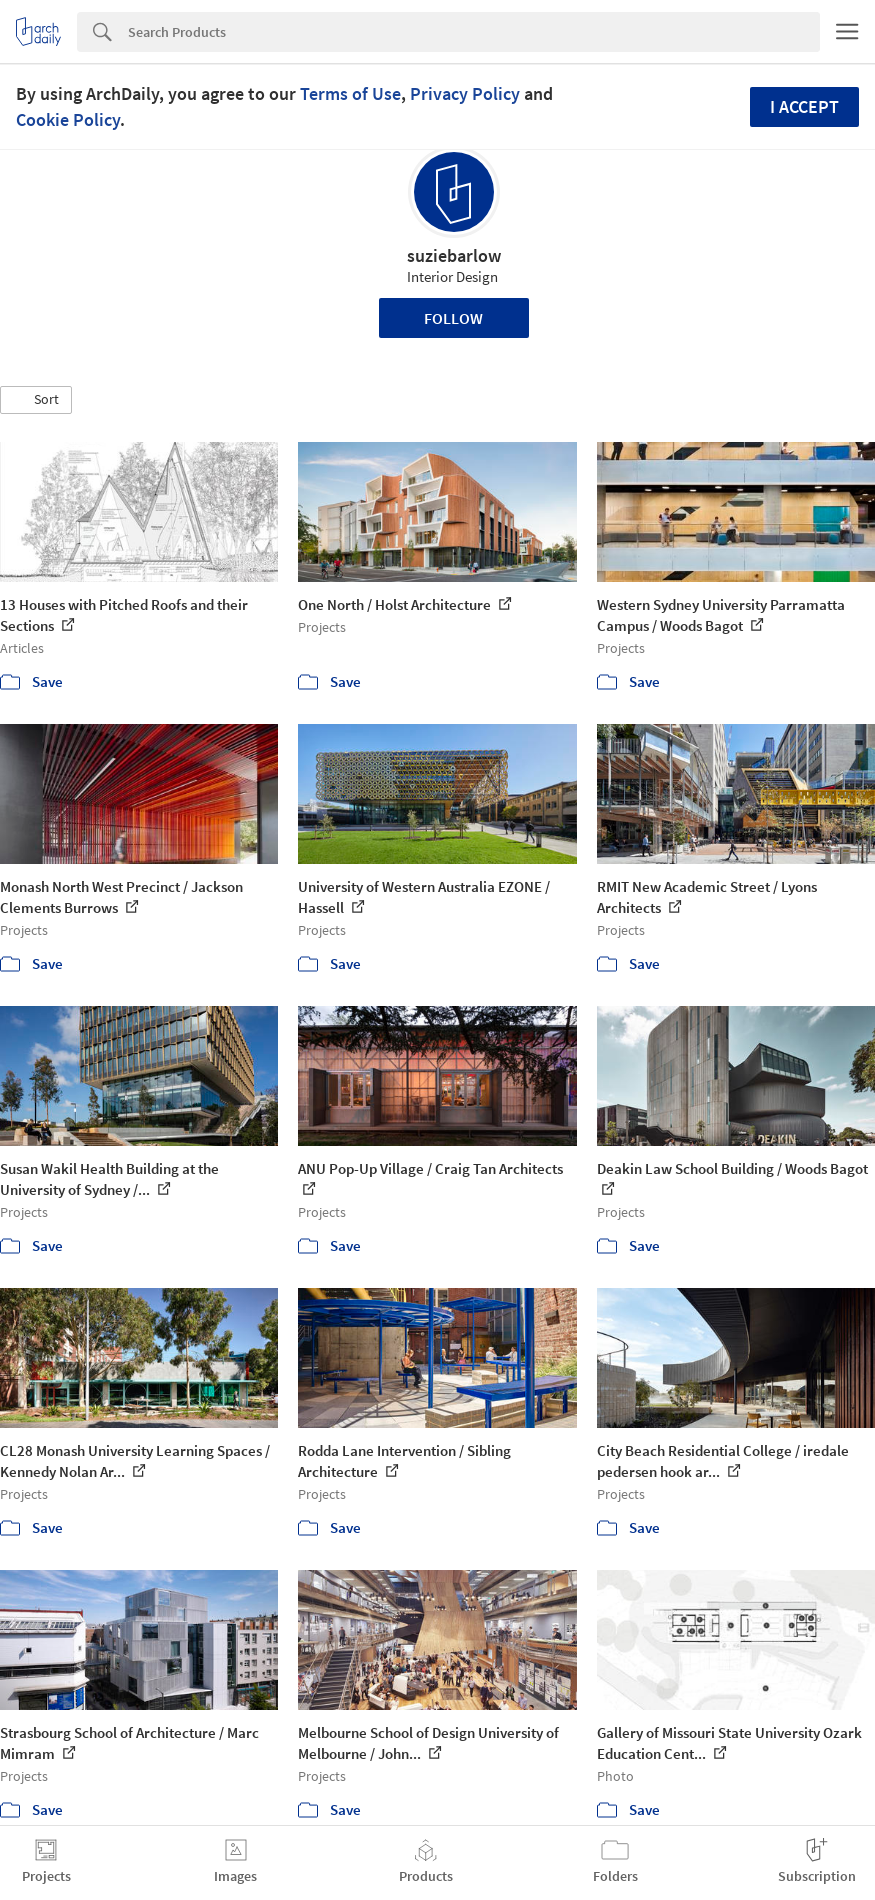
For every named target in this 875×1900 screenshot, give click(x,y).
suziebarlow (454, 255)
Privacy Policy (465, 93)
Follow (453, 318)
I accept (804, 106)
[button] (36, 400)
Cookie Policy (68, 119)
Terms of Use (350, 93)
